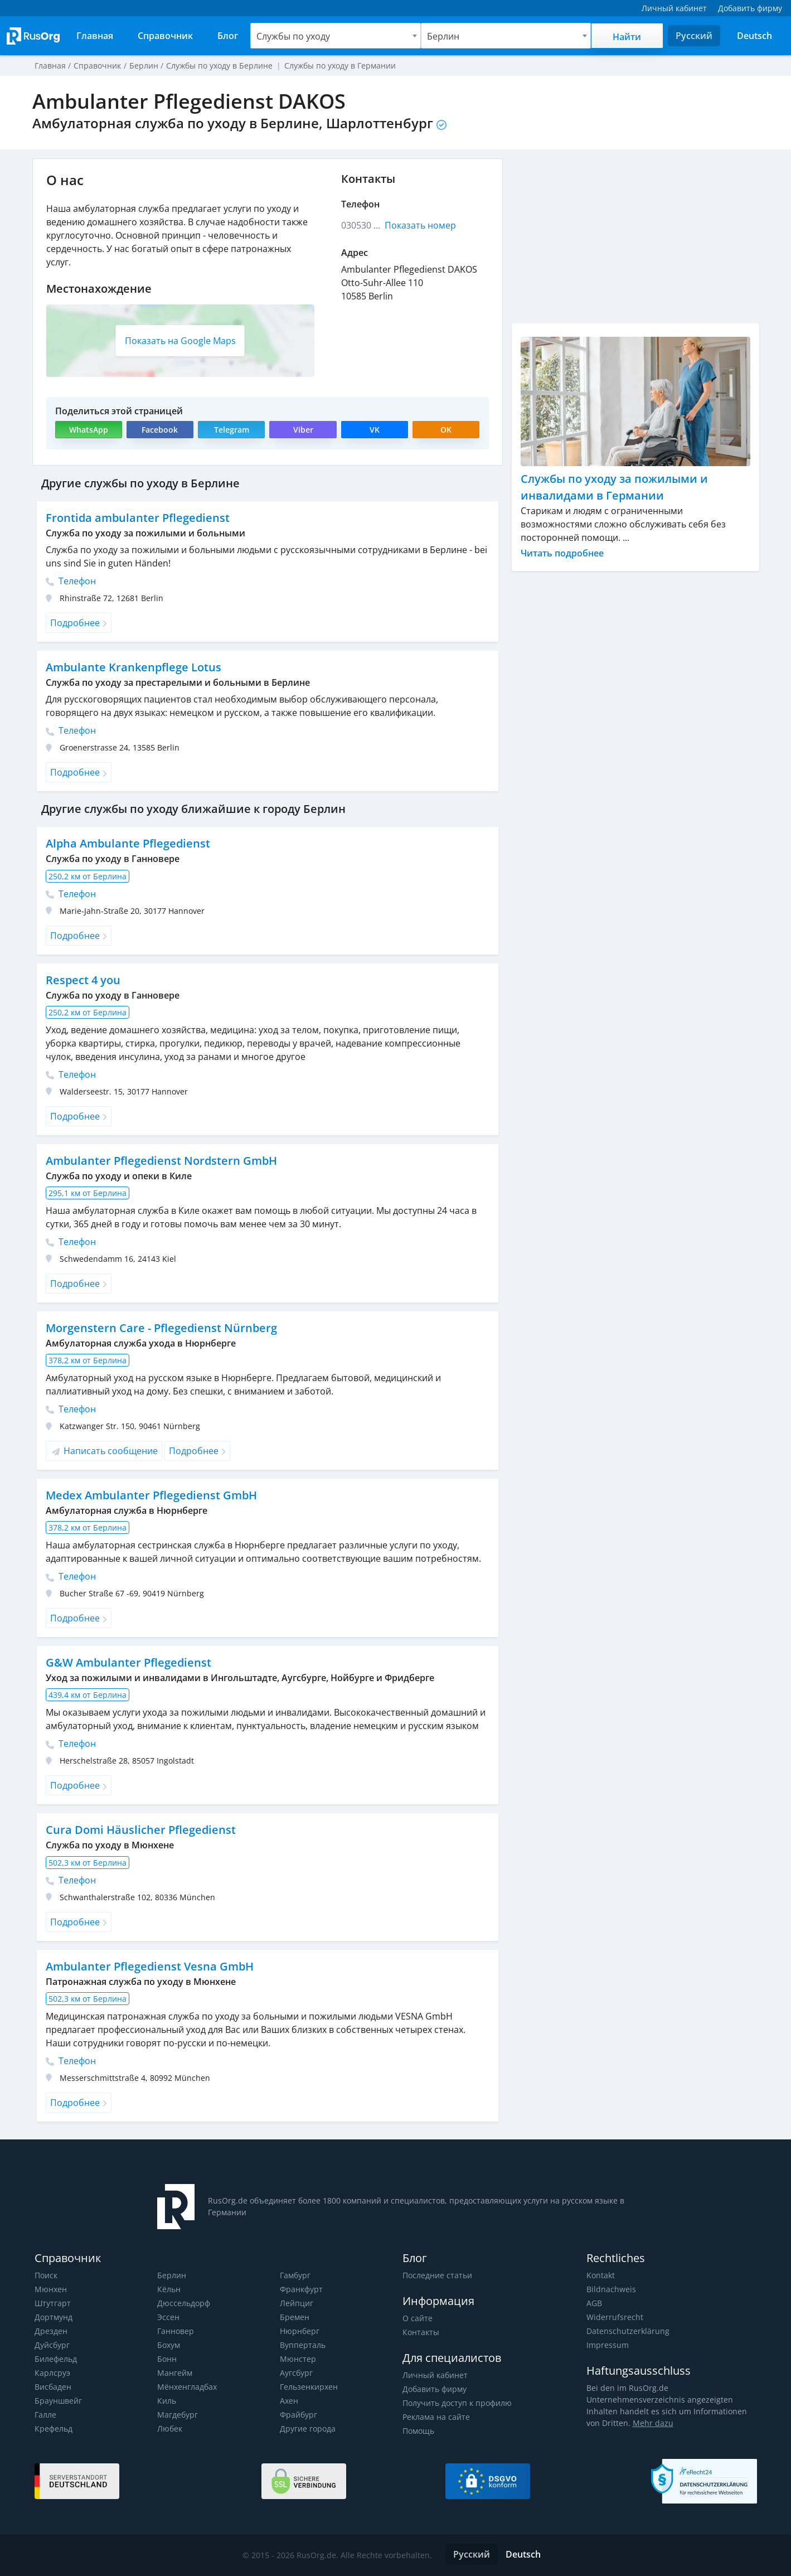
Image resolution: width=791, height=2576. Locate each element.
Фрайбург (298, 2414)
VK (375, 429)
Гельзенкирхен (309, 2386)
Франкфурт (301, 2289)
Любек (169, 2428)
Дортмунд (53, 2317)
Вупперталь (302, 2345)
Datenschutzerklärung (626, 2331)
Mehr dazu (635, 2423)
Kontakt (600, 2275)
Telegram (231, 429)
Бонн (167, 2359)
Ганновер (175, 2331)
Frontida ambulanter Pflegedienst (136, 517)
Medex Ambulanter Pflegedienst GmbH (150, 1495)
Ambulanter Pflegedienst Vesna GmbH (148, 1966)
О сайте (416, 2318)
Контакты (420, 2332)
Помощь (418, 2430)
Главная (50, 65)
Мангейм (174, 2372)
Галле (45, 2414)
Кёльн (169, 2289)
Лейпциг (296, 2303)
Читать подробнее (562, 553)
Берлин (171, 2275)
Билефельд (56, 2359)
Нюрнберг (299, 2331)
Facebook (160, 429)
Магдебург (177, 2414)
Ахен (289, 2400)
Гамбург (295, 2275)
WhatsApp (88, 429)
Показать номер (420, 225)
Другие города (307, 2428)
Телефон (71, 581)
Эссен (168, 2317)
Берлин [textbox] (443, 36)
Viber (303, 429)
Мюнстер (297, 2359)
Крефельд (53, 2428)
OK (446, 429)
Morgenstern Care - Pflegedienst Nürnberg (160, 1327)
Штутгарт (52, 2303)
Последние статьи (436, 2275)
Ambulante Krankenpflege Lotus (132, 667)
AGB (594, 2303)
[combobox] (335, 36)
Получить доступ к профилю (456, 2403)
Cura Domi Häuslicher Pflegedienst (139, 1829)
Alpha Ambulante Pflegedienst (127, 843)
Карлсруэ (52, 2372)
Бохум (169, 2345)
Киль (166, 2400)
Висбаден (53, 2386)
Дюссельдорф (183, 2303)
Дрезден (51, 2331)
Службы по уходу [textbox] (293, 36)
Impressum (607, 2345)
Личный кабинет (434, 2375)
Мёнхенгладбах (187, 2386)
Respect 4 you (83, 979)
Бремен (294, 2317)
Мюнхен (50, 2289)
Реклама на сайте (435, 2417)
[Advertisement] (635, 236)
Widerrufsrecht (613, 2317)
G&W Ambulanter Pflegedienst (127, 1662)
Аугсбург (296, 2372)
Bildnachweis (610, 2289)
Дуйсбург (52, 2345)
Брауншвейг (58, 2400)
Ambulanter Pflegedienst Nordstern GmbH (160, 1160)
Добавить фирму (434, 2389)
